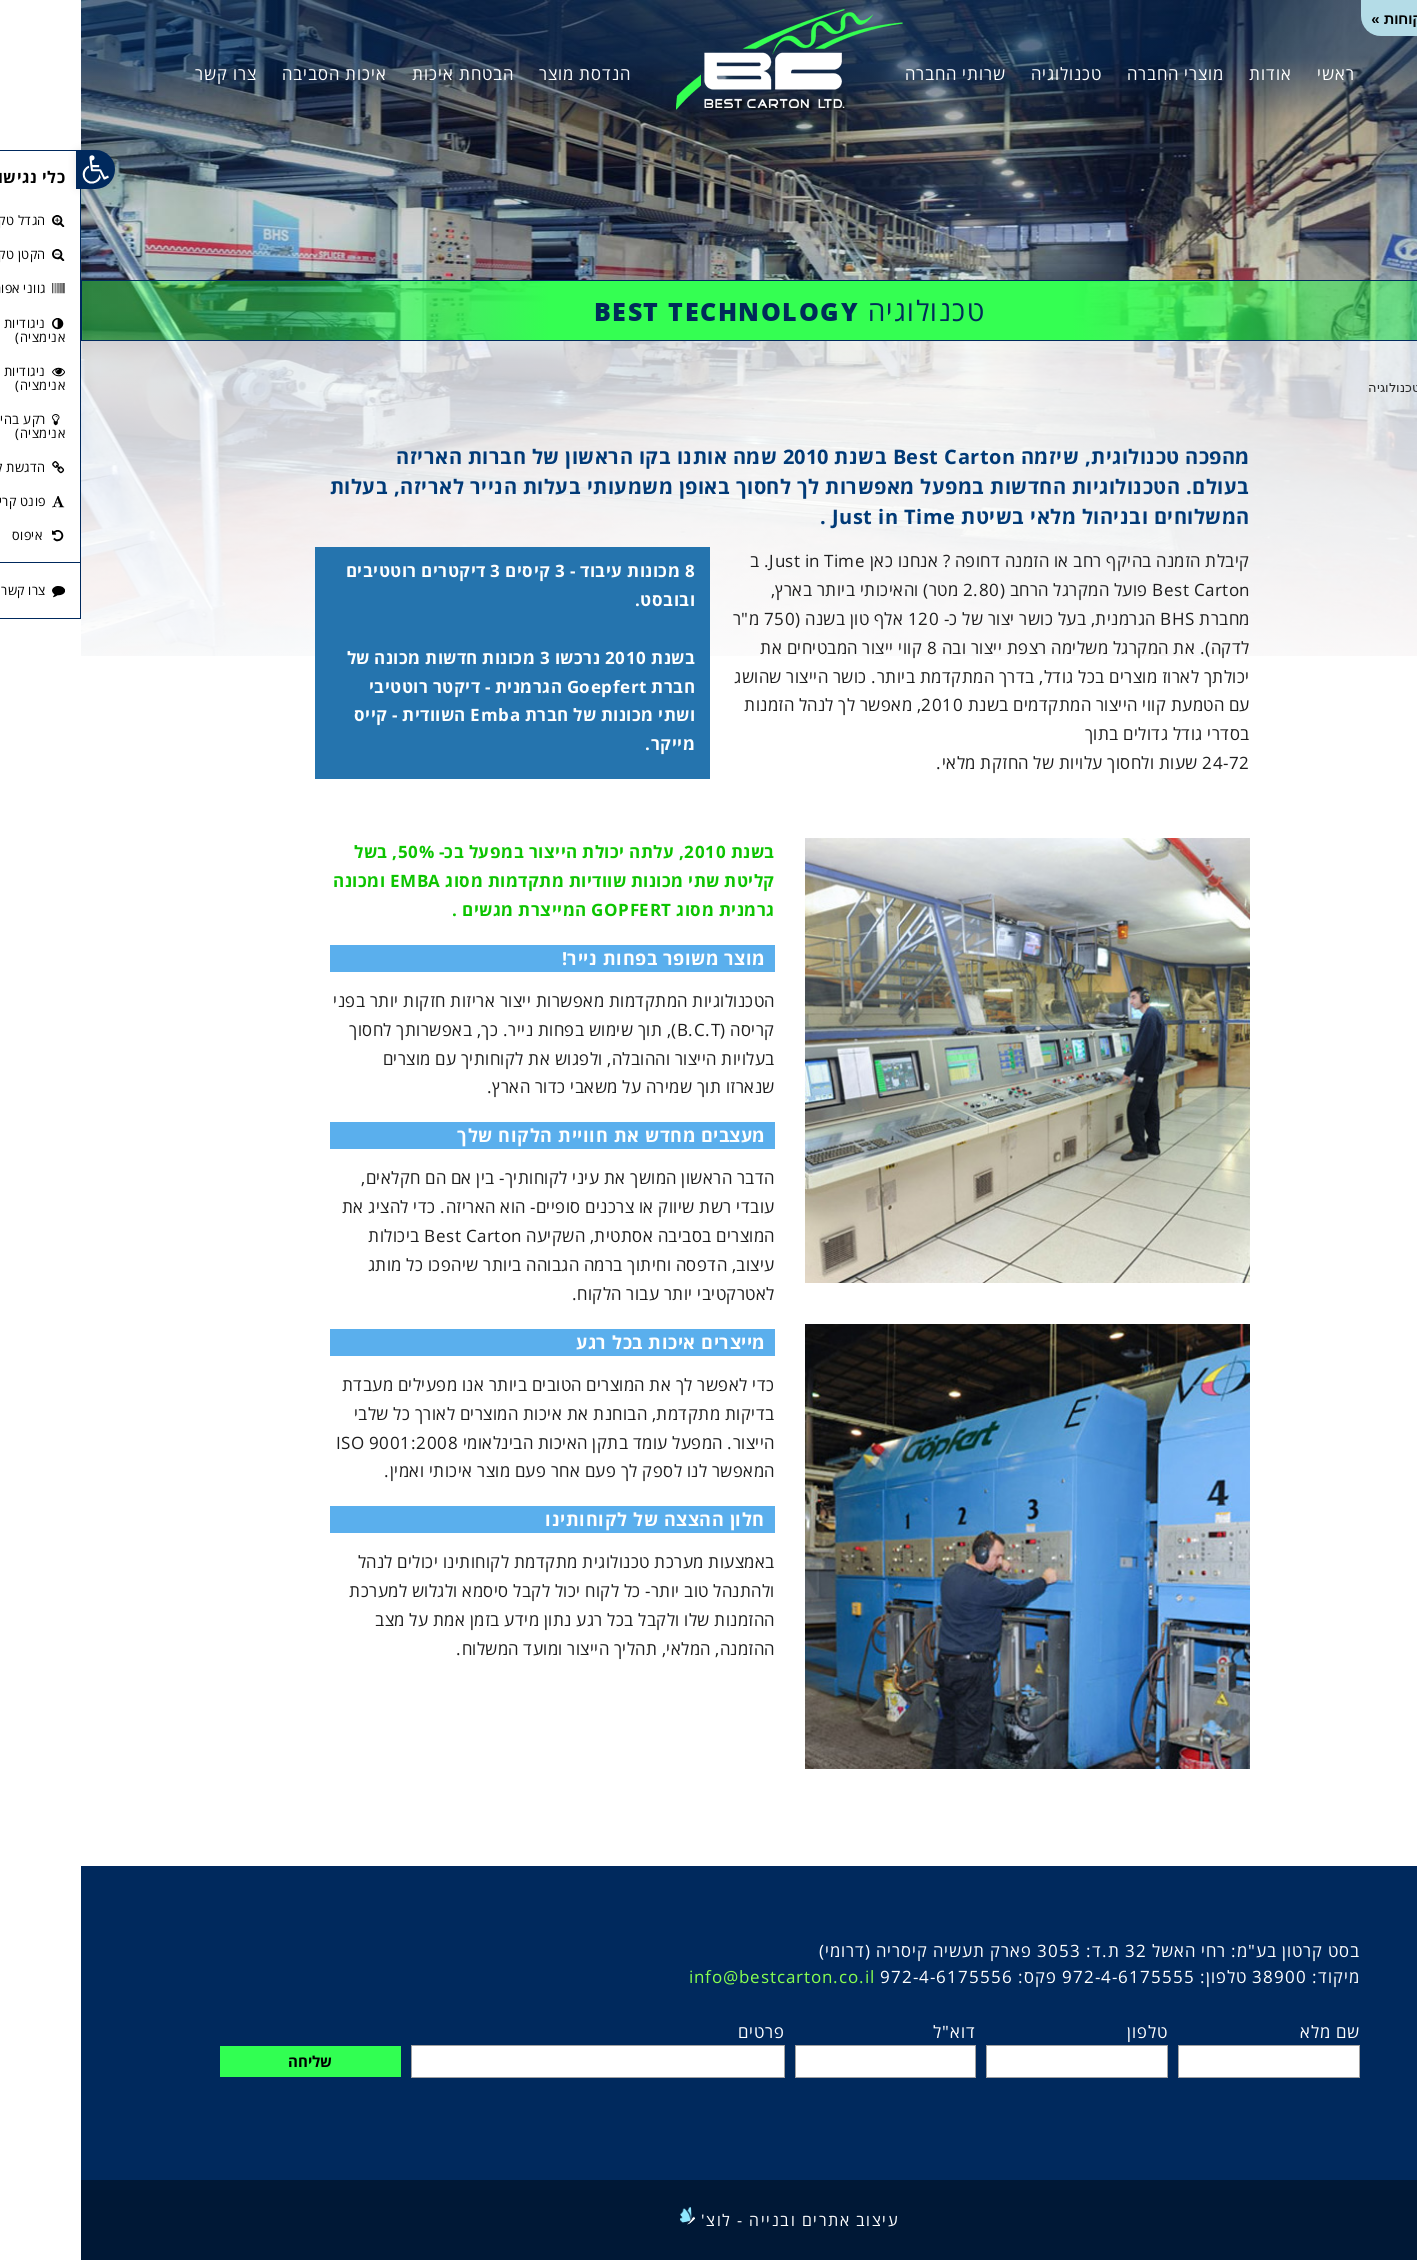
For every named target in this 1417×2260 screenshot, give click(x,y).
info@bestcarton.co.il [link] (701, 1976)
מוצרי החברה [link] (1094, 73)
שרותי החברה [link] (874, 73)
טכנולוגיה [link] (985, 73)
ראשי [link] (1255, 73)
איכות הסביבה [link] (253, 73)
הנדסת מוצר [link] (504, 73)
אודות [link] (1189, 73)
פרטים (680, 2031)
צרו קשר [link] (145, 73)
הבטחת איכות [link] (382, 73)
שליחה (229, 2061)
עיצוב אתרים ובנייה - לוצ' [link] (719, 2220)
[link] (708, 57)
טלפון (1066, 2031)
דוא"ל (873, 2031)
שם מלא (1249, 2031)
